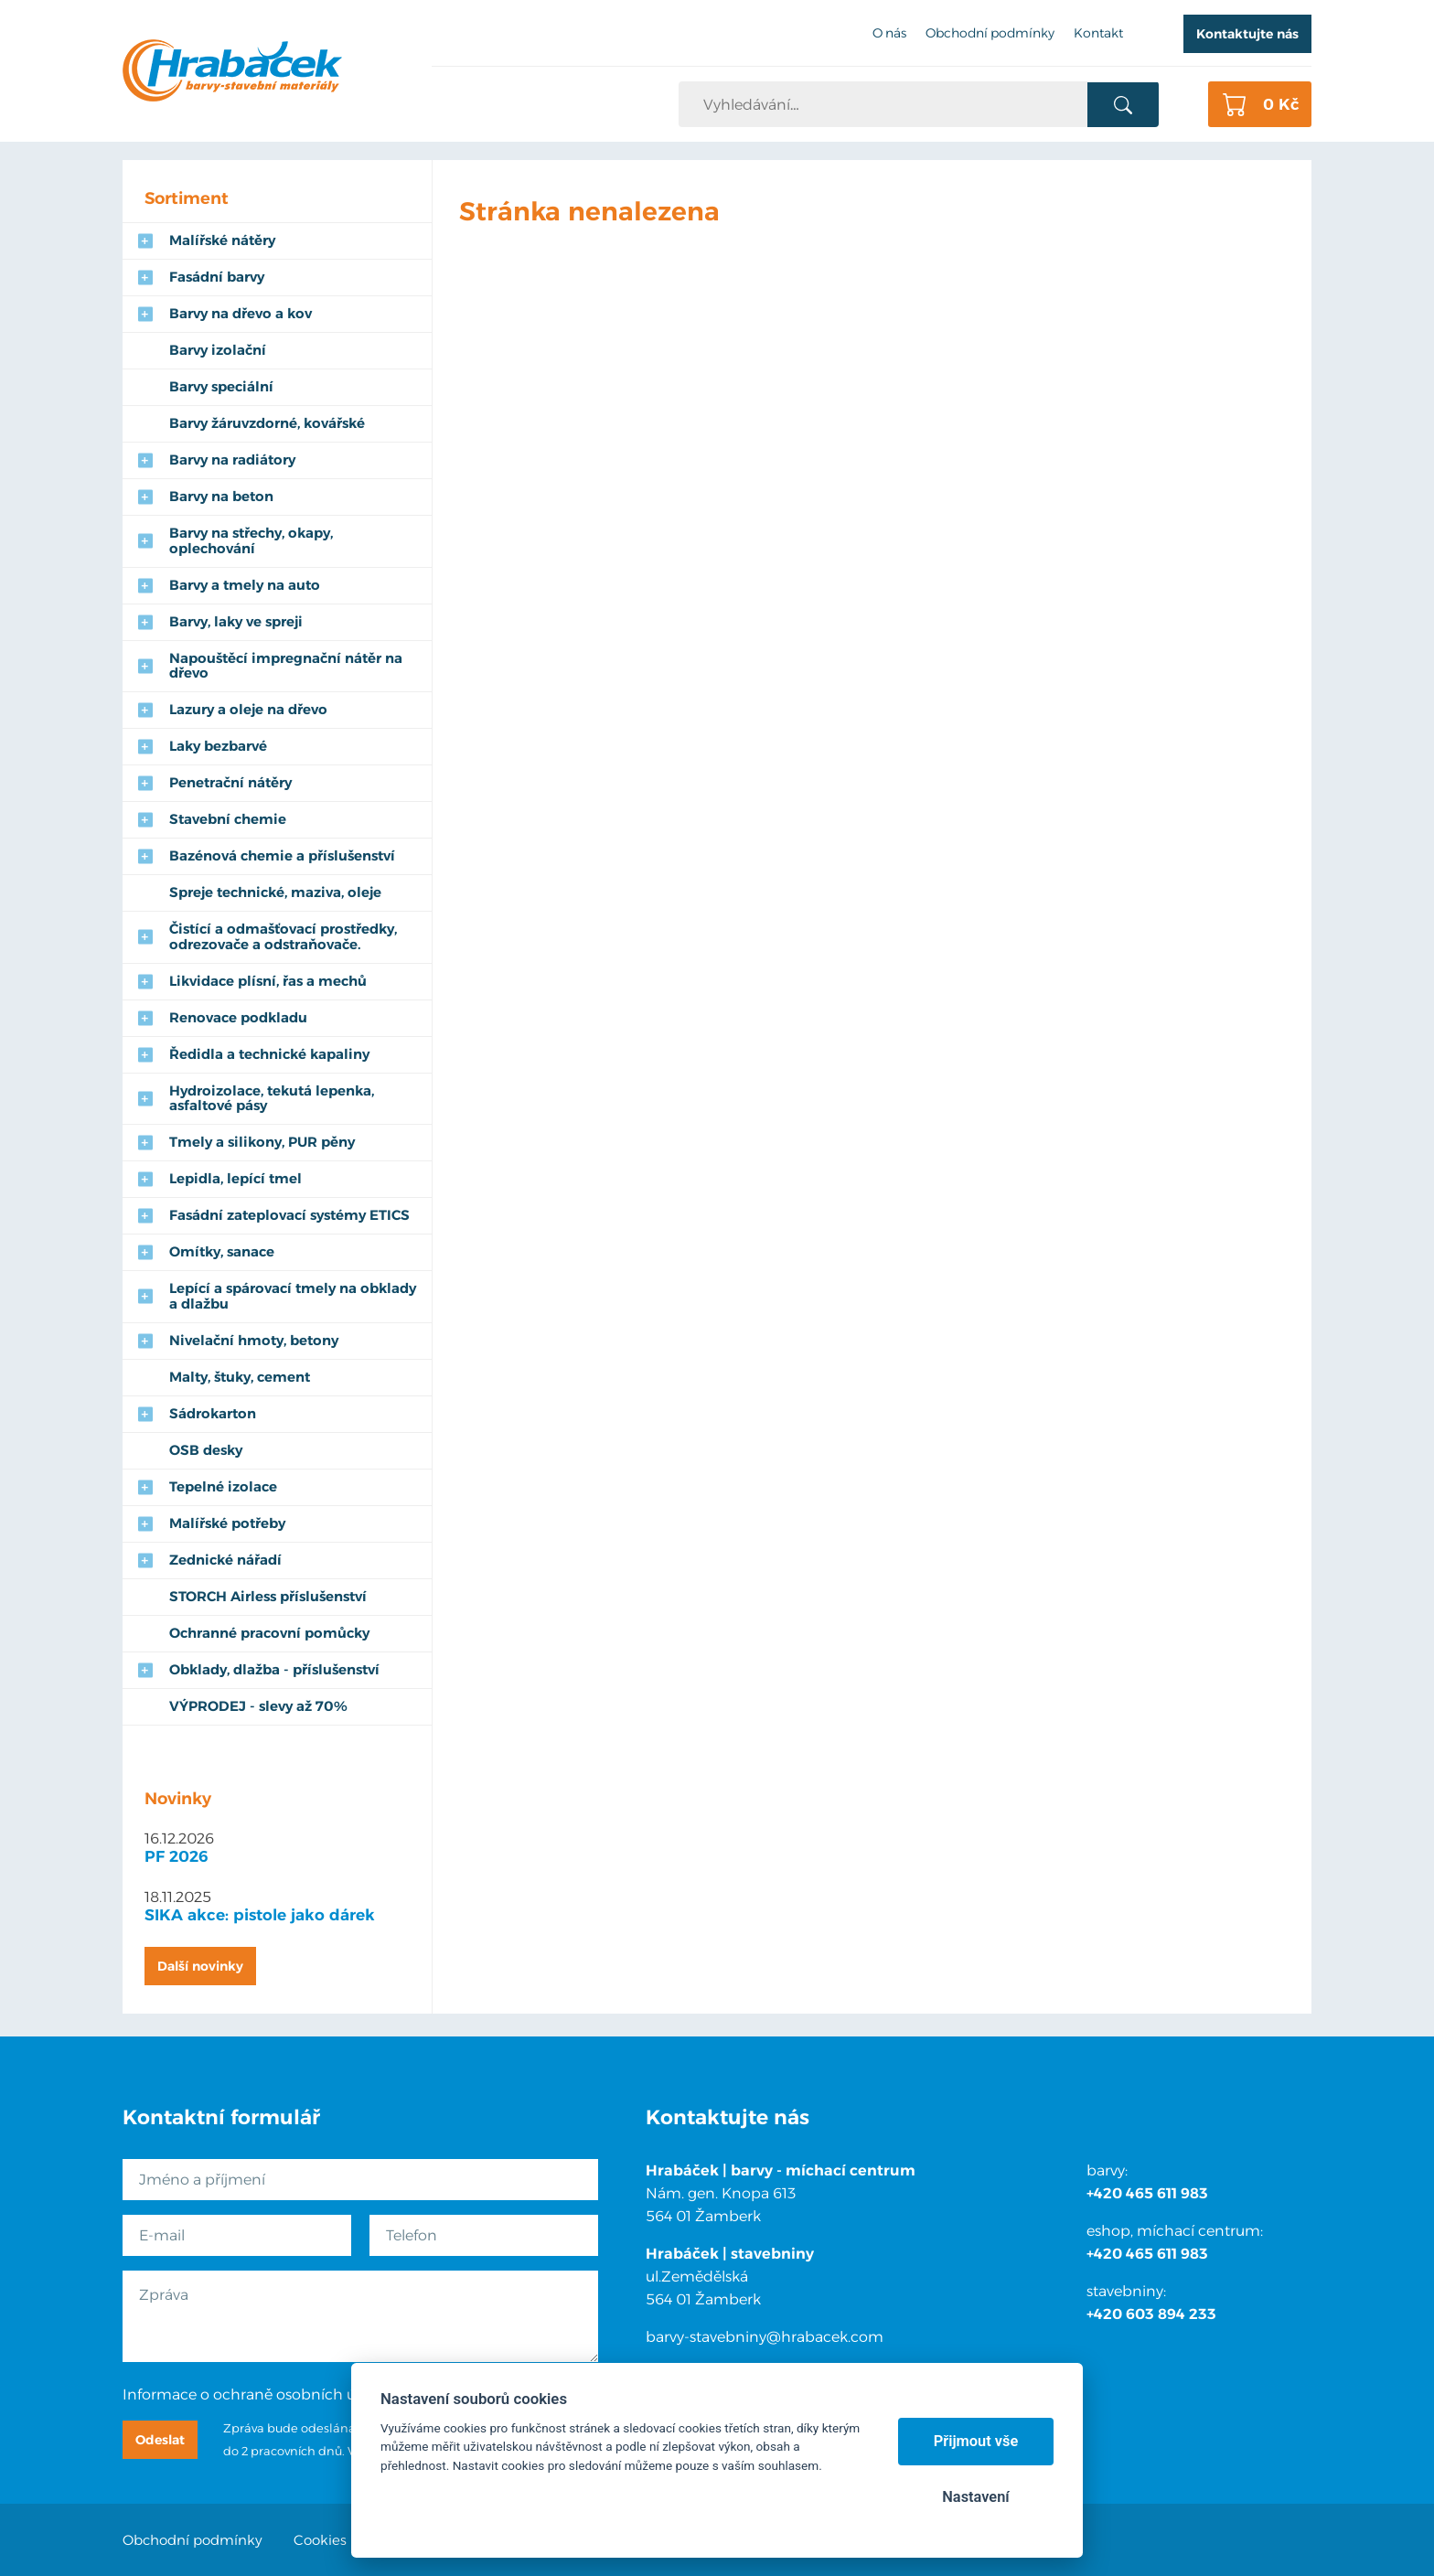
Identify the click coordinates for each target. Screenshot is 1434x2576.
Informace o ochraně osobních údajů (255, 2394)
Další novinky (200, 1966)
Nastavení (975, 2497)
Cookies (320, 2540)
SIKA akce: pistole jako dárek (259, 1915)
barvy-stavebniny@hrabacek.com (764, 2337)
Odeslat (160, 2440)
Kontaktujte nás (1247, 34)
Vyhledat (1122, 105)
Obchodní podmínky (192, 2540)
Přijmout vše (976, 2441)
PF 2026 (176, 1856)
